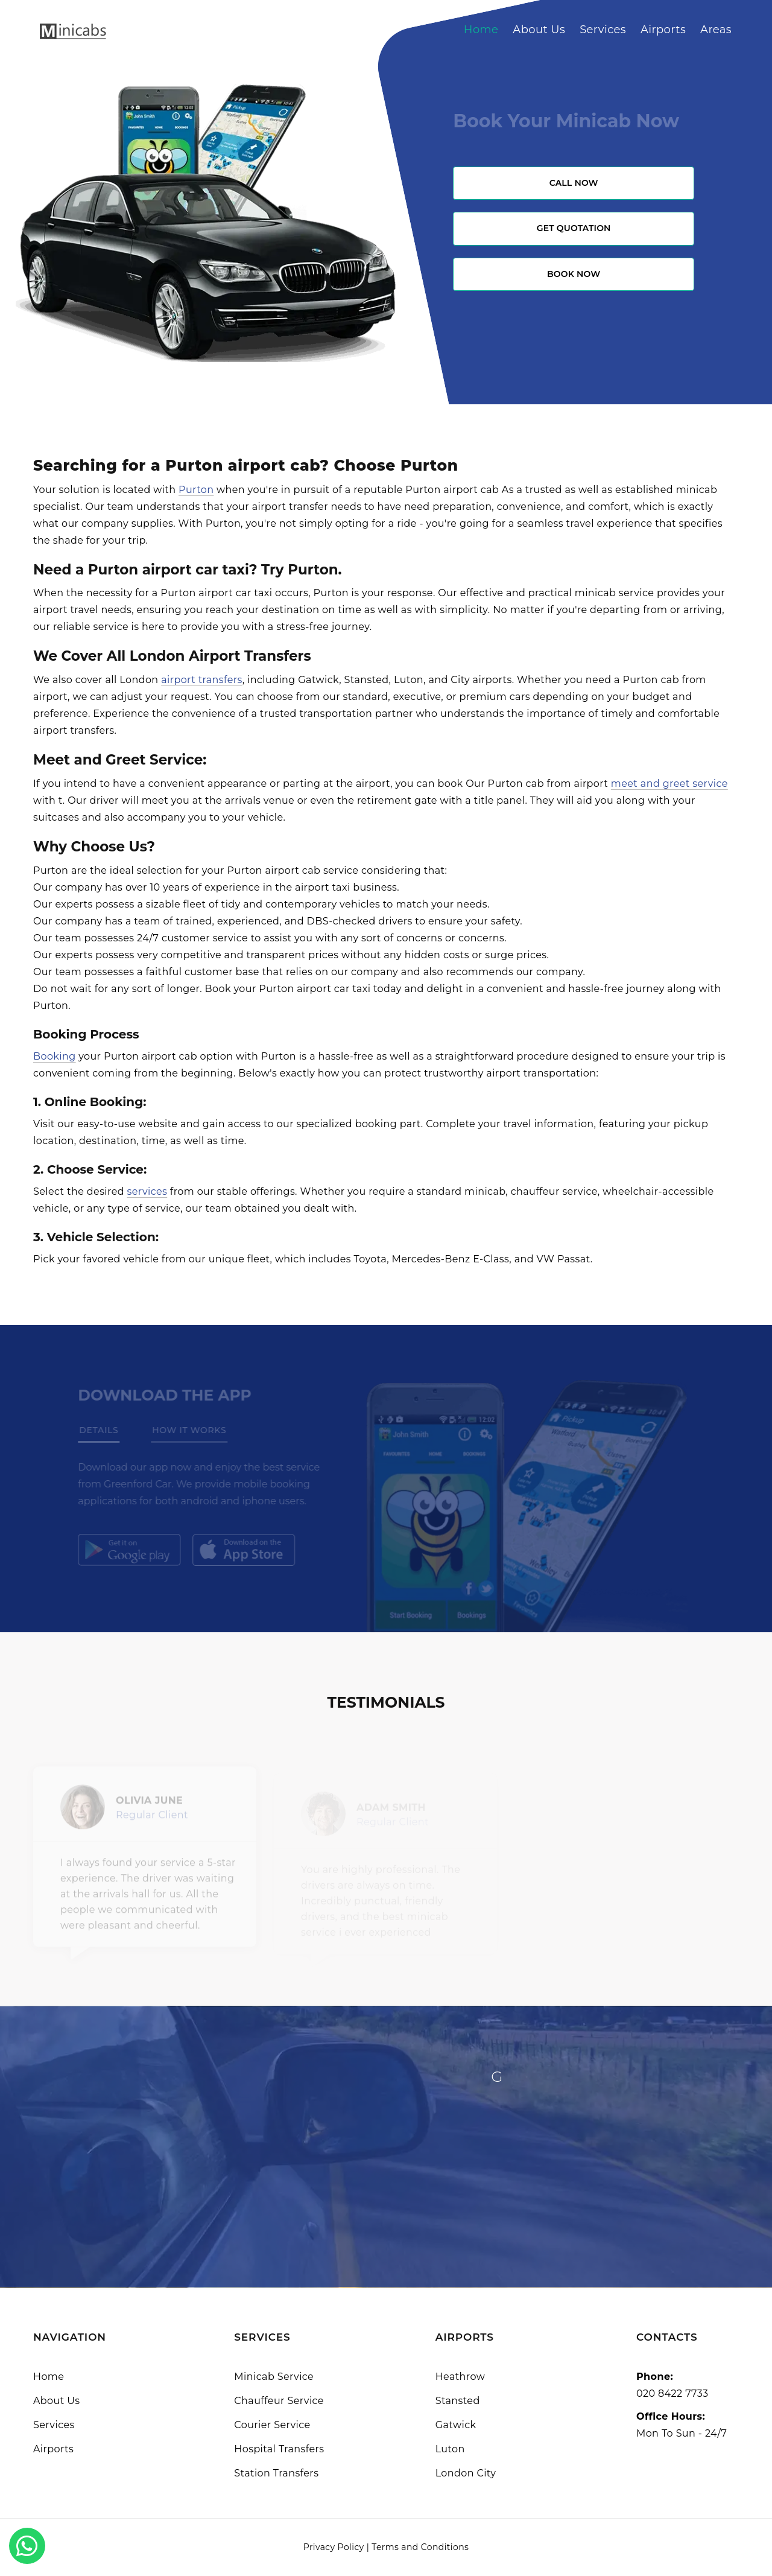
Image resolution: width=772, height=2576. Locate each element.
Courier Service (272, 2425)
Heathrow (460, 2376)
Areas (716, 29)
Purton (196, 489)
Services (603, 29)
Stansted (457, 2400)
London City (465, 2473)
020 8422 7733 (672, 2393)
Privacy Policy (333, 2547)
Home (481, 29)
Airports (663, 29)
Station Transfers (276, 2473)
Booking (54, 1056)
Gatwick (455, 2425)
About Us (539, 29)
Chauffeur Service (279, 2400)
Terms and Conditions (420, 2547)
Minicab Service (274, 2376)
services (147, 1191)
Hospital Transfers (279, 2449)
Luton (450, 2449)
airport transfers (201, 679)
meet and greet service (669, 783)
